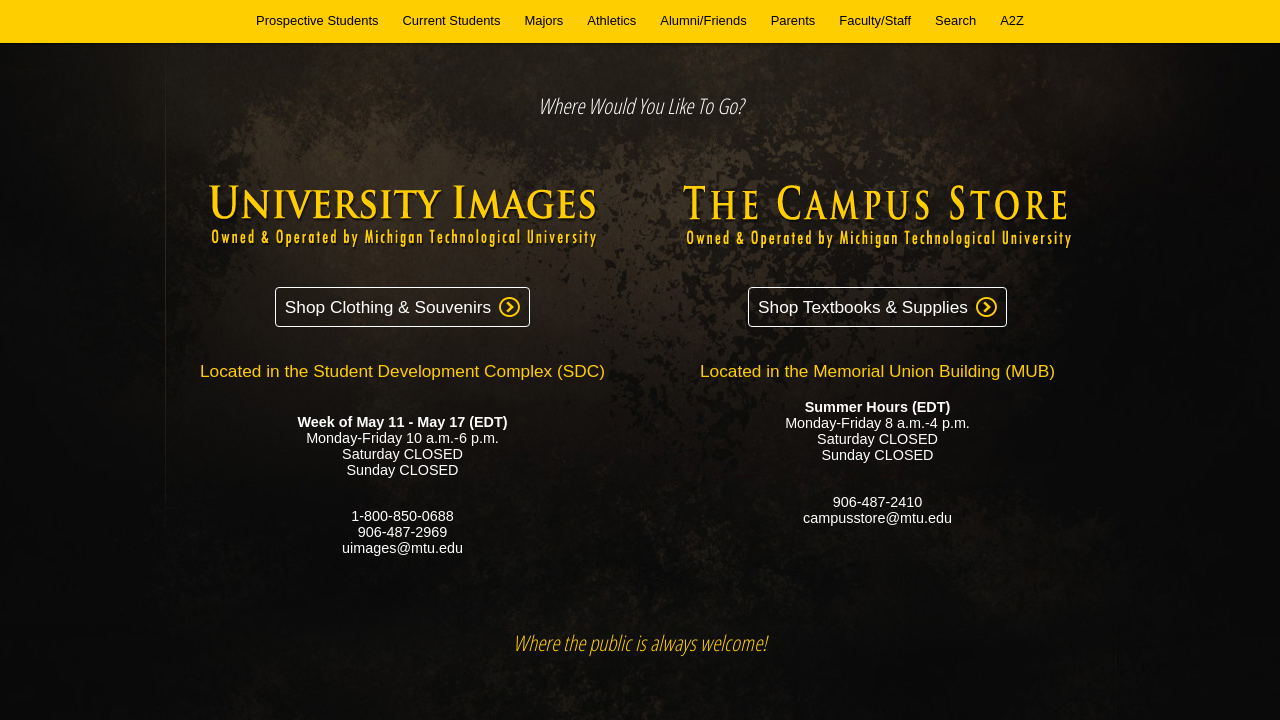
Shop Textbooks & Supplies (863, 307)
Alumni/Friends (703, 20)
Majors (543, 20)
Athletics (611, 20)
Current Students (452, 20)
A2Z (1012, 20)
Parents (793, 20)
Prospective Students (317, 20)
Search (955, 20)
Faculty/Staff (875, 20)
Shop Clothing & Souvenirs (388, 307)
